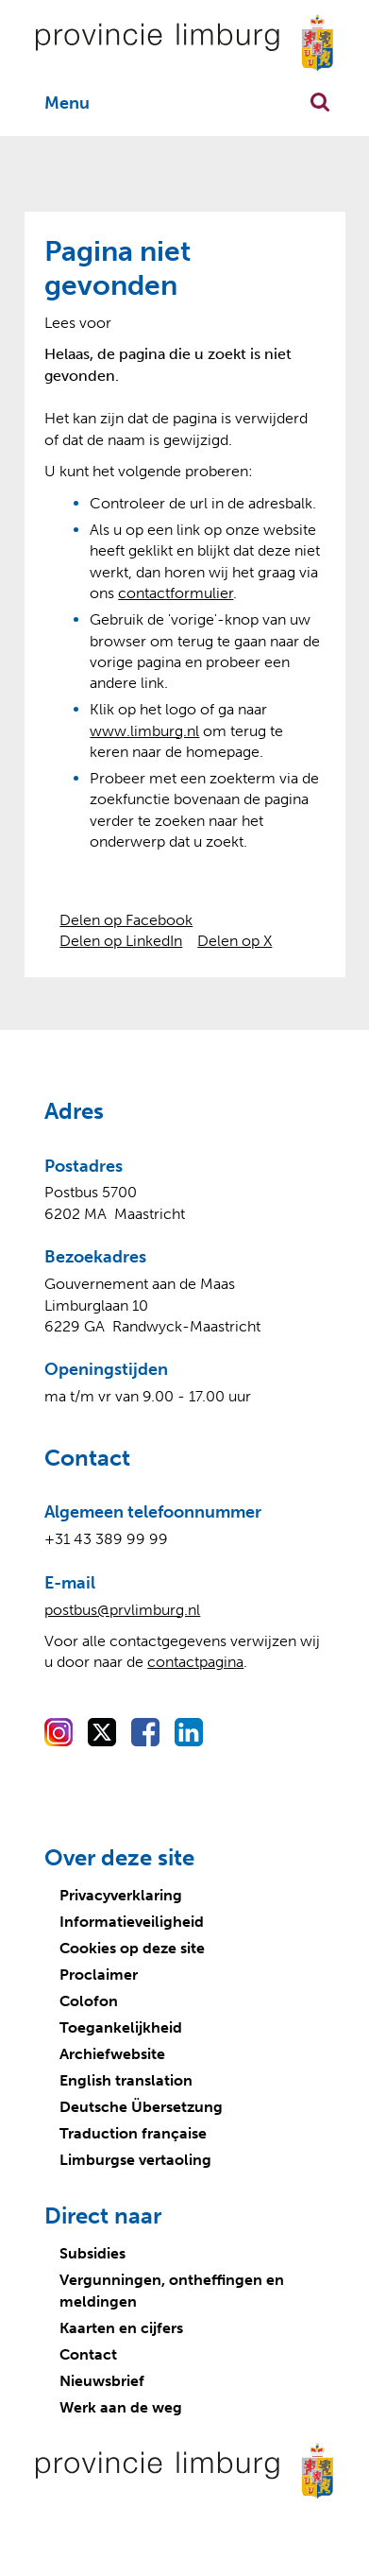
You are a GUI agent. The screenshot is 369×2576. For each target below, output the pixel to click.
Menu (67, 103)
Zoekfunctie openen (319, 102)
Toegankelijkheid (120, 2027)
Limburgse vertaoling (135, 2160)
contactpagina (195, 1662)
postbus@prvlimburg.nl (122, 1610)
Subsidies (92, 2253)
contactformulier (175, 593)
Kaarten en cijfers (121, 2328)
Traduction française (133, 2133)
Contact (88, 2354)
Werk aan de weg (120, 2407)
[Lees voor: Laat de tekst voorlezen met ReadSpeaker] (77, 323)
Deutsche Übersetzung (141, 2107)
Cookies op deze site (132, 1948)
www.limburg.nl (144, 731)
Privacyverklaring (120, 1895)
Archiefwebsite (112, 2054)
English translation (126, 2080)
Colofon (88, 2001)
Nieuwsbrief (101, 2381)
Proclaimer (98, 1975)
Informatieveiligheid (131, 1922)
